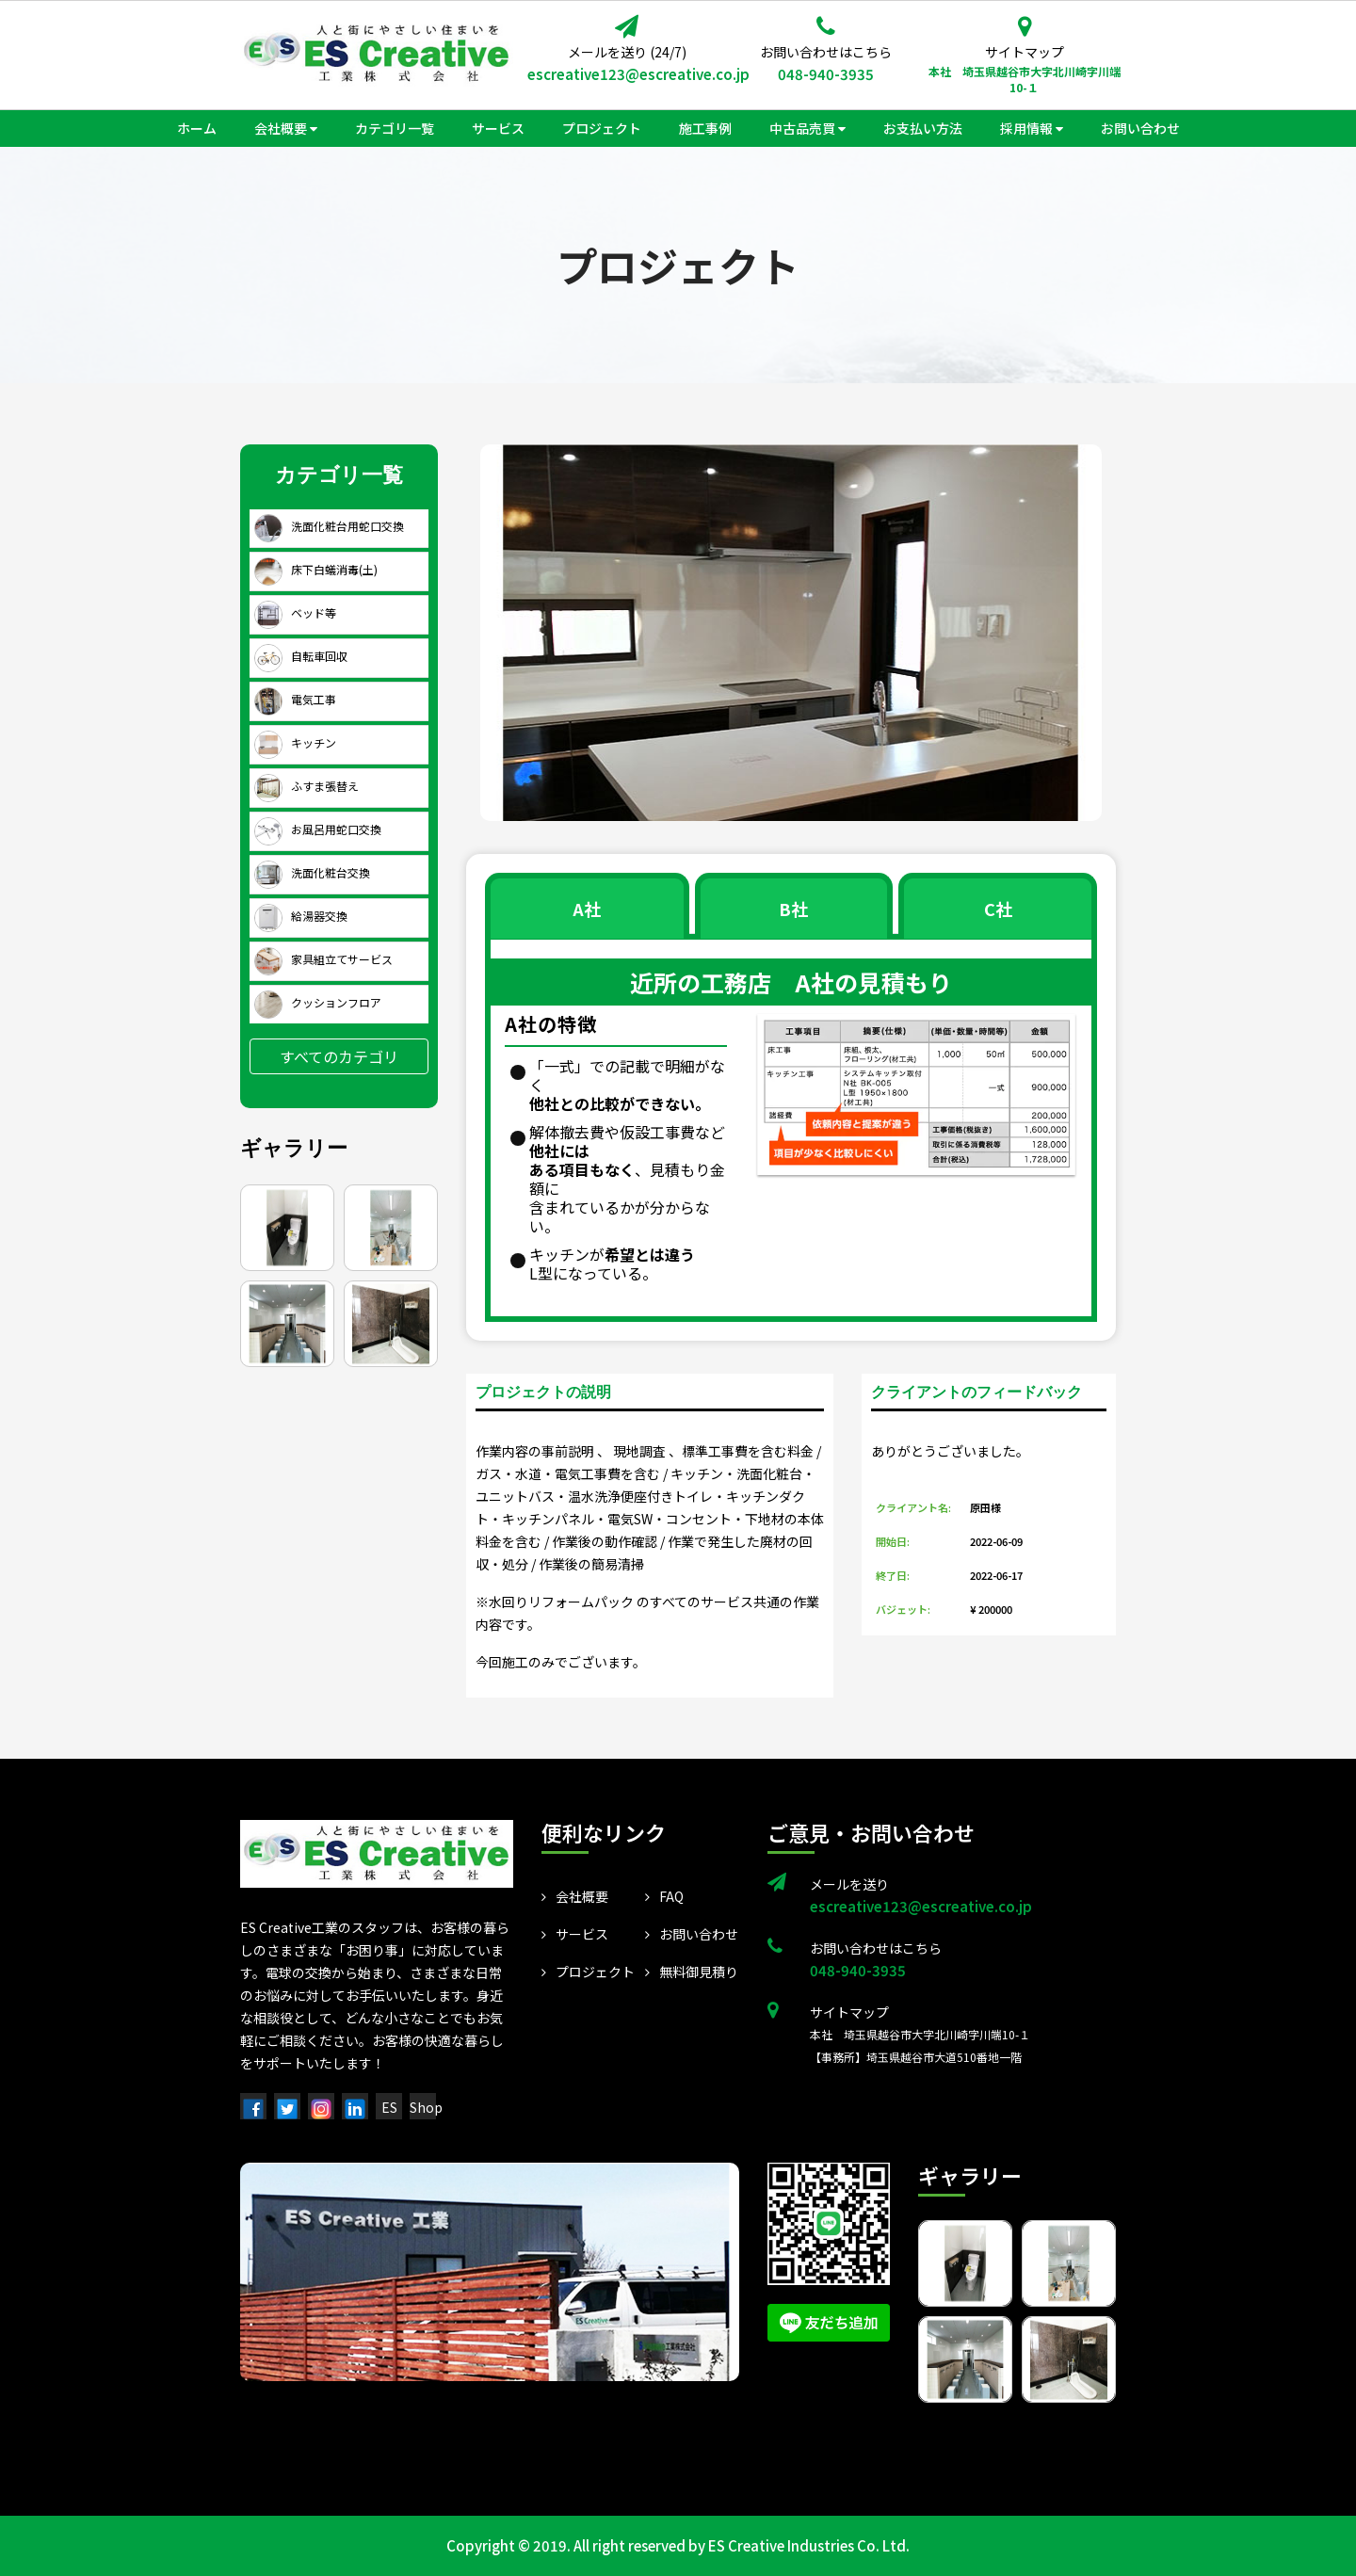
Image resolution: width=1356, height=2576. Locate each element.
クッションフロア (317, 1002)
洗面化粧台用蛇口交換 (329, 526)
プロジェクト (588, 1971)
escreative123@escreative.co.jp (626, 74)
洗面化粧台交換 (312, 872)
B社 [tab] (793, 908)
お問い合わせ (691, 1933)
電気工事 (295, 699)
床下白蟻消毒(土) (316, 569)
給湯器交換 (300, 916)
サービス (574, 1933)
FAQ (664, 1896)
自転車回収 (300, 656)
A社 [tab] (587, 908)
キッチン (295, 742)
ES (389, 2107)
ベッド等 (295, 612)
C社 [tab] (998, 908)
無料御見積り (691, 1971)
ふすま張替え (306, 786)
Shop (426, 2107)
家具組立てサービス (323, 959)
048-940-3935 (826, 74)
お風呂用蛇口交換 (317, 829)
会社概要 (574, 1896)
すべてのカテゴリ (339, 1056)
